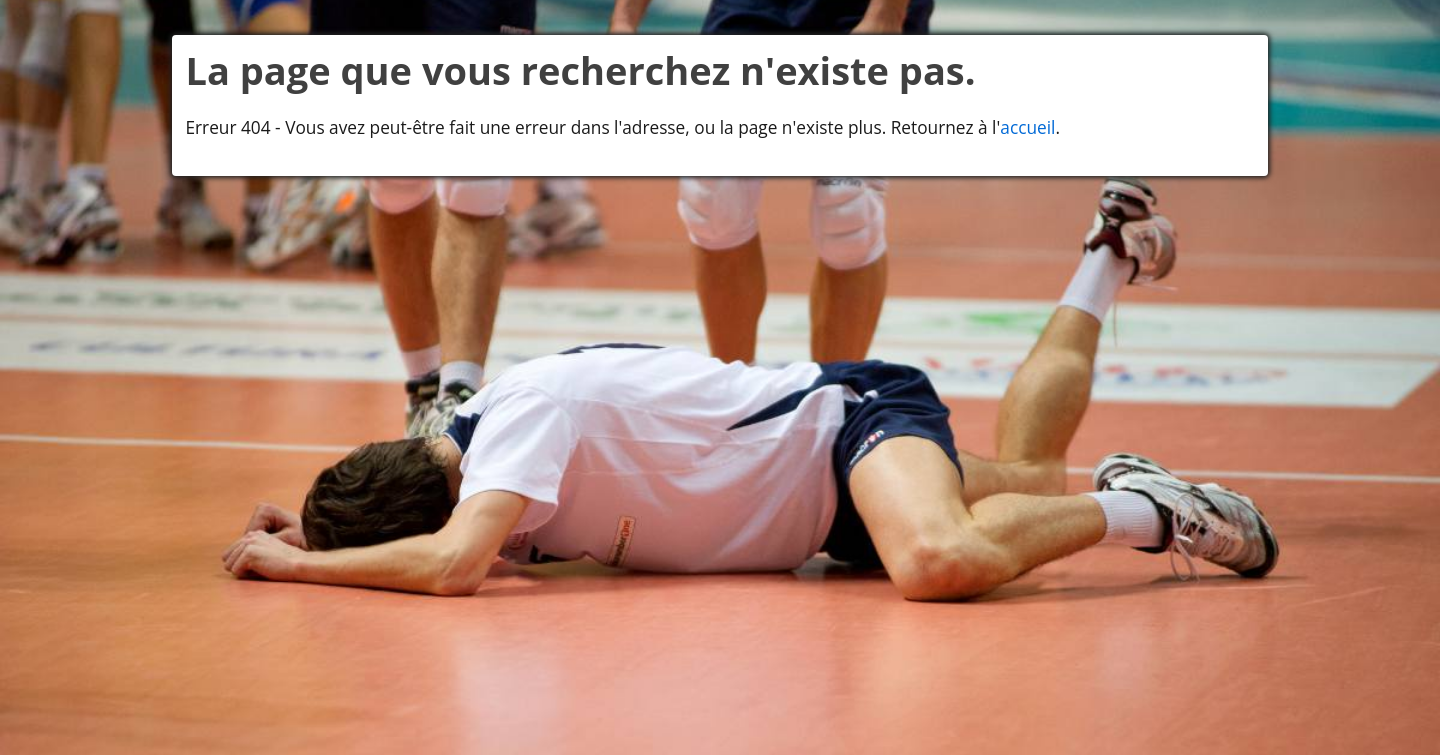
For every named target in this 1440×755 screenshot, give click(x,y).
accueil (1027, 127)
